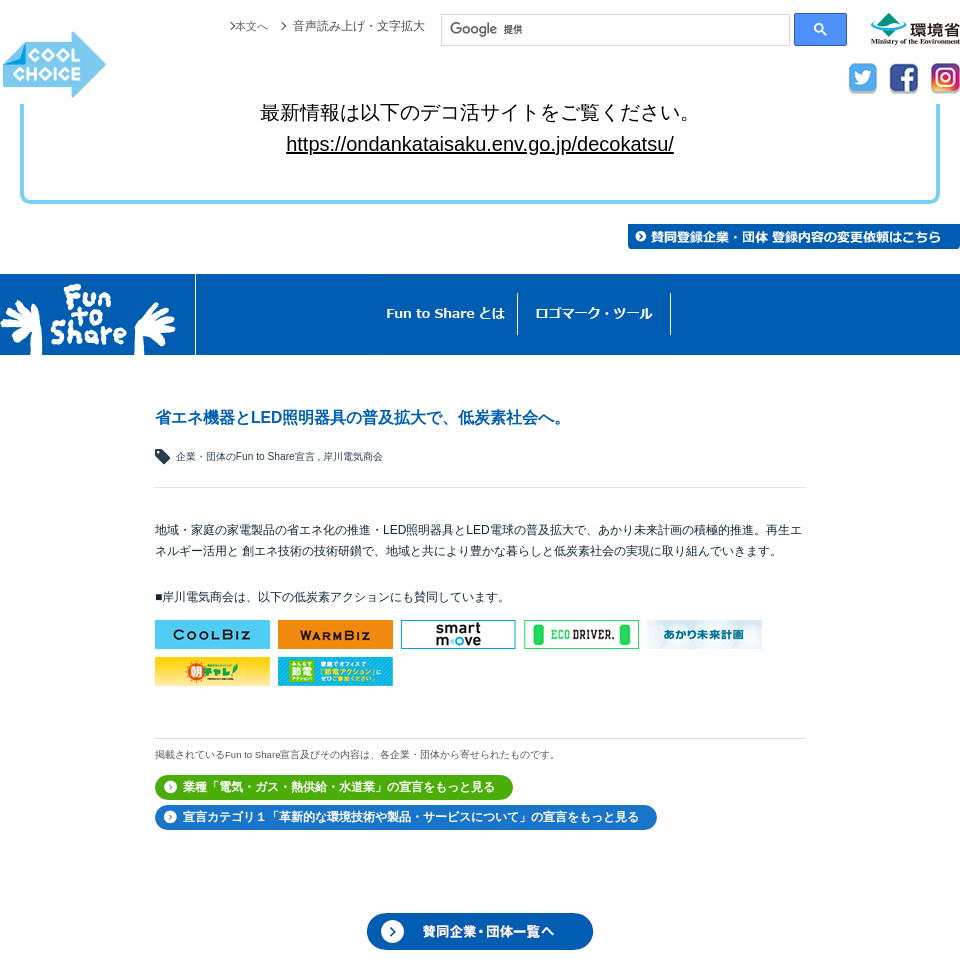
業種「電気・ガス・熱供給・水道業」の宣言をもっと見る (339, 787)
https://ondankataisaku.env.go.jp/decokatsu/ (480, 144)
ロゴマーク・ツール (594, 314)
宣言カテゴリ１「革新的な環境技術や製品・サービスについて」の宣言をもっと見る (411, 817)
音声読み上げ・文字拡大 (359, 26)
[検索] (615, 30)
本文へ (250, 26)
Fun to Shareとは (446, 314)
